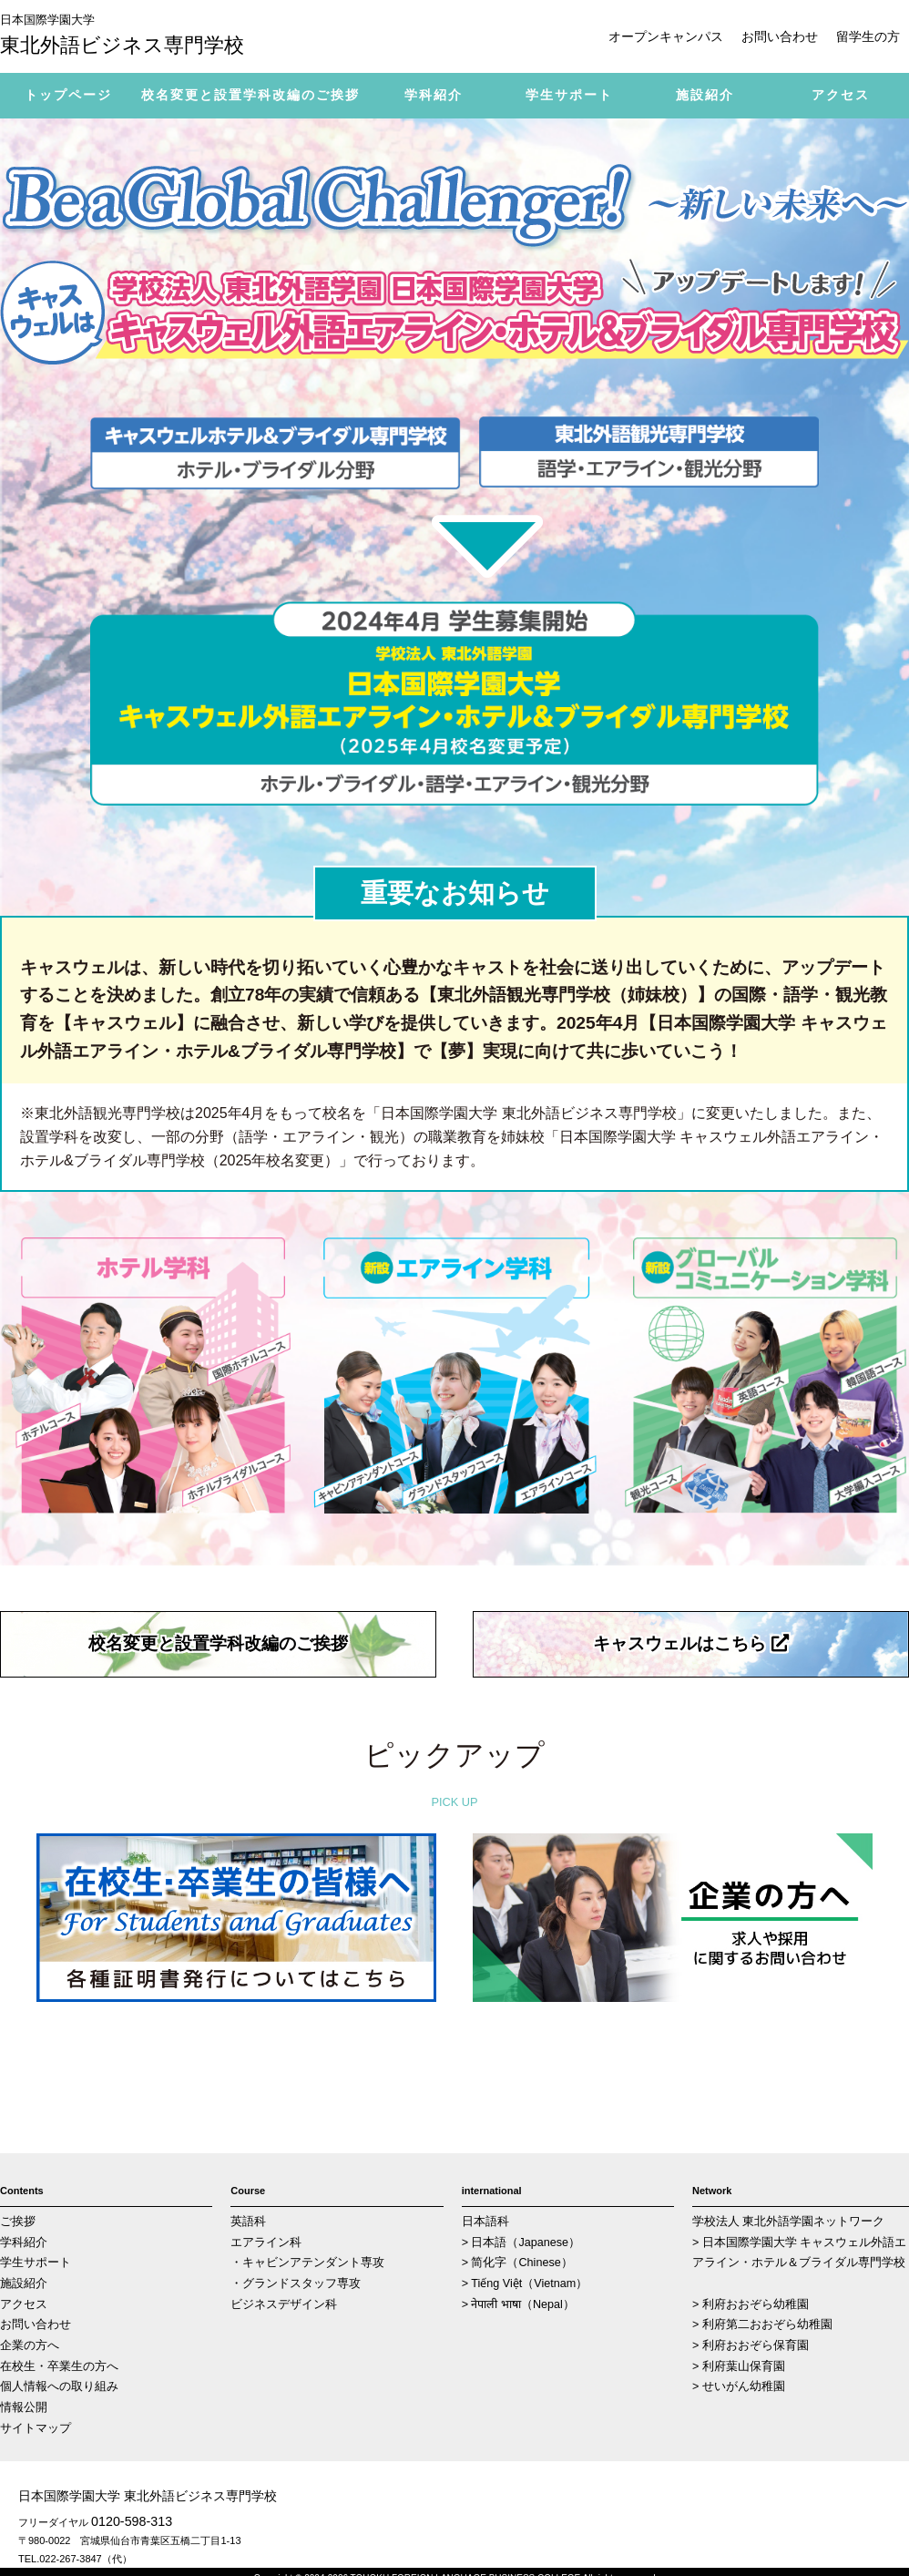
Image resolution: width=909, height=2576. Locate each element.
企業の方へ (29, 2345)
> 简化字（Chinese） (517, 2262)
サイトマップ (35, 2428)
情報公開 (23, 2407)
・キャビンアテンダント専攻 (307, 2262)
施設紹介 (23, 2283)
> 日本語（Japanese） (521, 2242)
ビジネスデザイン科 (283, 2304)
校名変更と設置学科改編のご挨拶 (218, 1643)
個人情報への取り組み (59, 2386)
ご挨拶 (18, 2221)
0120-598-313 (131, 2521)
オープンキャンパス (665, 36)
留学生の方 (868, 36)
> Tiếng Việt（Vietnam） (525, 2283)
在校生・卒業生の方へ (59, 2366)
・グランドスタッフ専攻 (295, 2283)
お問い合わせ (779, 36)
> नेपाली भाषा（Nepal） (518, 2304)
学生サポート (35, 2262)
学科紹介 (23, 2242)
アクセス (23, 2304)
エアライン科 (265, 2242)
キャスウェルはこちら (690, 1643)
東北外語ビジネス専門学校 (136, 33)
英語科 (248, 2221)
